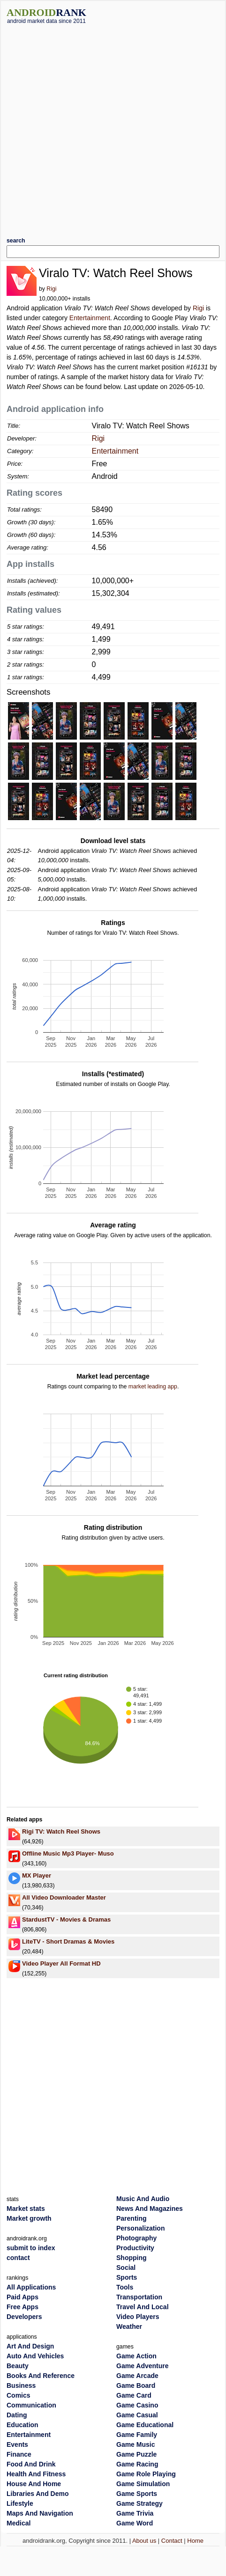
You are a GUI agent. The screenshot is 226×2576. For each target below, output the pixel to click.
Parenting (131, 2218)
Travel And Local (142, 2307)
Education (22, 2425)
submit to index (31, 2248)
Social (126, 2267)
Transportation (139, 2297)
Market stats (26, 2208)
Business (21, 2385)
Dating (17, 2415)
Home (195, 2540)
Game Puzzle (136, 2454)
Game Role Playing (146, 2474)
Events (17, 2444)
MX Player (36, 1875)
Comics (18, 2395)
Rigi (51, 289)
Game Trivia (134, 2513)
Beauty (18, 2366)
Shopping (131, 2257)
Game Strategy (139, 2503)
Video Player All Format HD (61, 1963)
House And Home (34, 2484)
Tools (124, 2287)
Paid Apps (22, 2297)
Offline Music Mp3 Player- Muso (68, 1853)
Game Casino (137, 2405)
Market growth (29, 2218)
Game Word (134, 2523)
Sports (126, 2277)
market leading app (152, 1386)
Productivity (135, 2248)
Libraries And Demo (38, 2493)
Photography (136, 2238)
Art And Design (30, 2346)
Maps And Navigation (40, 2513)
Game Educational (144, 2425)
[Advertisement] (103, 127)
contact (18, 2257)
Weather (129, 2326)
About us (144, 2540)
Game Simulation (143, 2484)
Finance (19, 2454)
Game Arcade (137, 2375)
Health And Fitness (36, 2474)
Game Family (136, 2434)
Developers (24, 2316)
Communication (31, 2405)
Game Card (133, 2395)
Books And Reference (41, 2375)
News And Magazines (149, 2208)
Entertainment (89, 318)
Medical (18, 2523)
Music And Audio (142, 2198)
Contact (171, 2540)
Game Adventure (142, 2366)
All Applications (31, 2287)
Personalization (140, 2228)
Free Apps (22, 2307)
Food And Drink (31, 2464)
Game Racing (137, 2464)
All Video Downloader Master (64, 1897)
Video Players (137, 2316)
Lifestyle (20, 2503)
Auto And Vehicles (35, 2356)
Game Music (135, 2444)
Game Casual (137, 2415)
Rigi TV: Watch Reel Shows (61, 1831)
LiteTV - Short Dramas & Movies (68, 1941)
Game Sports (136, 2493)
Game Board (135, 2385)
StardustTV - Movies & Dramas (66, 1919)
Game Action (136, 2356)
